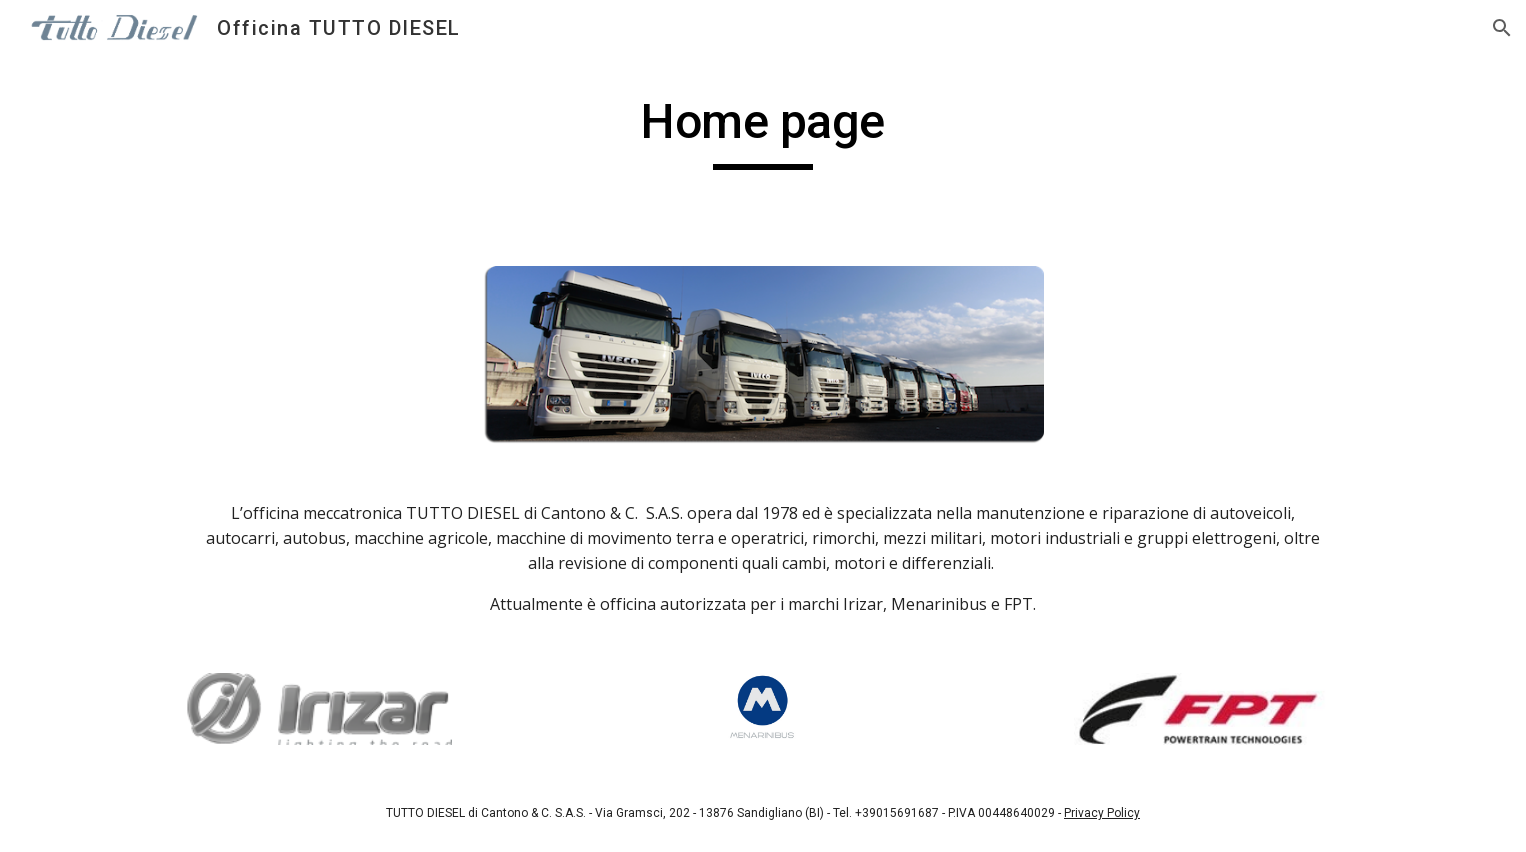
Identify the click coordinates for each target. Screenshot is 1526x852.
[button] (1502, 28)
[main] (763, 131)
